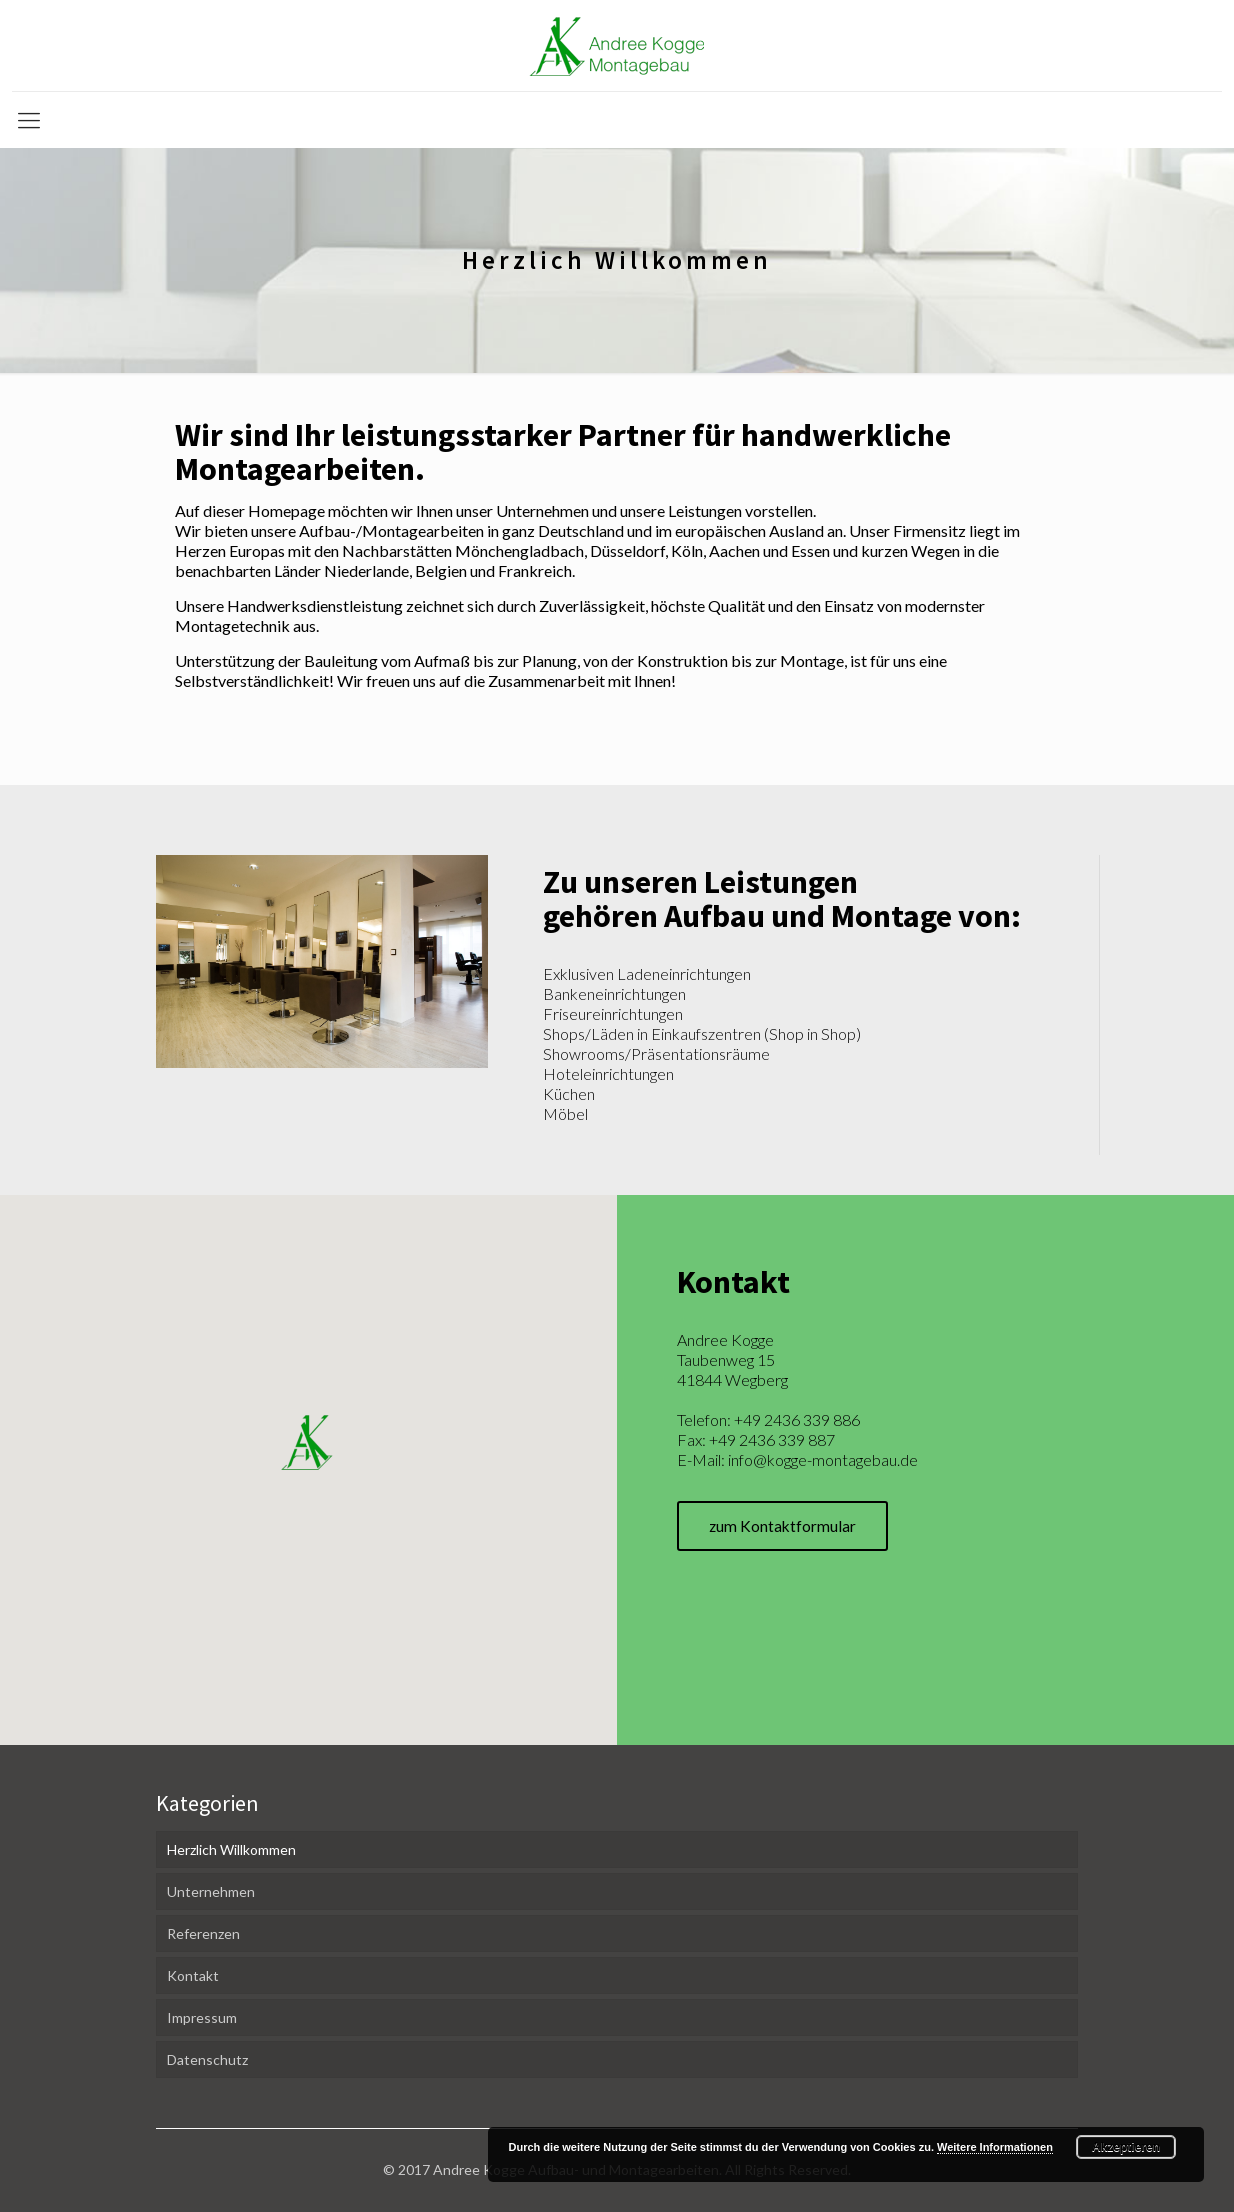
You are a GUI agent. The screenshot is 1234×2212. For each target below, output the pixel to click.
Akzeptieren (1126, 2147)
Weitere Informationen (995, 2147)
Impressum (202, 2017)
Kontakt (193, 1975)
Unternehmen (211, 1891)
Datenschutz (207, 2059)
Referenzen (203, 1933)
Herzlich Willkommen (231, 1849)
